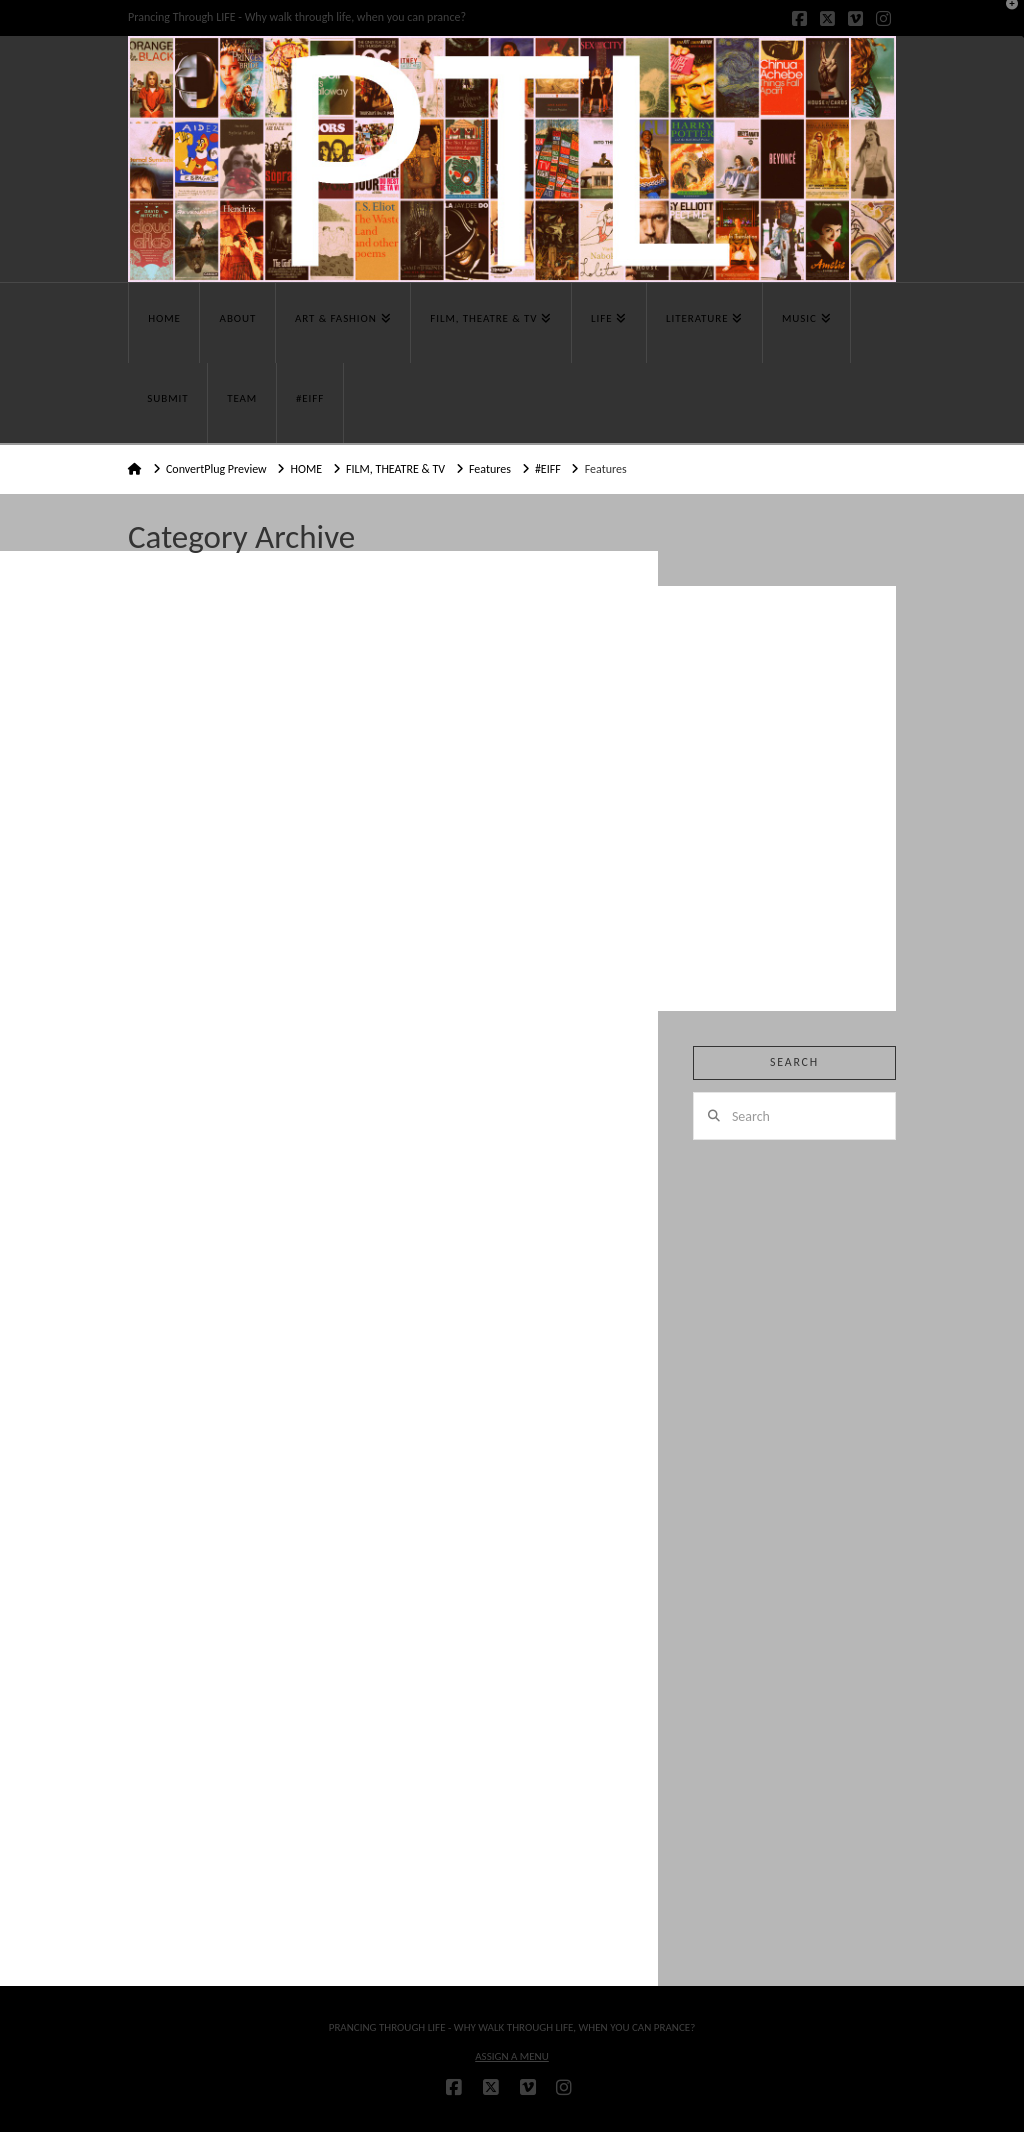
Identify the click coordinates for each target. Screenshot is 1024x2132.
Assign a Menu (512, 2056)
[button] (1005, 19)
